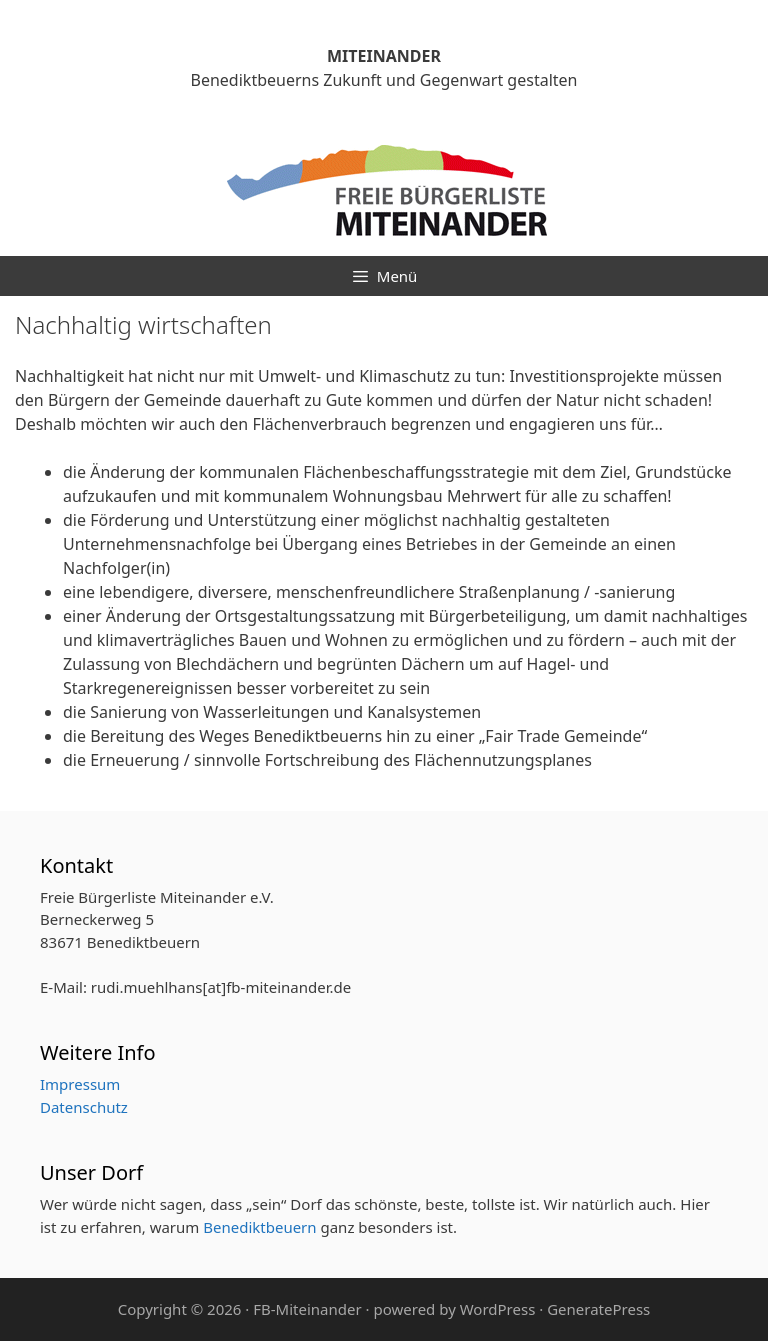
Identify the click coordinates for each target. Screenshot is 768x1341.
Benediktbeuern (259, 1227)
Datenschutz (84, 1107)
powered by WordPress (454, 1309)
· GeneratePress (594, 1309)
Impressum (80, 1084)
